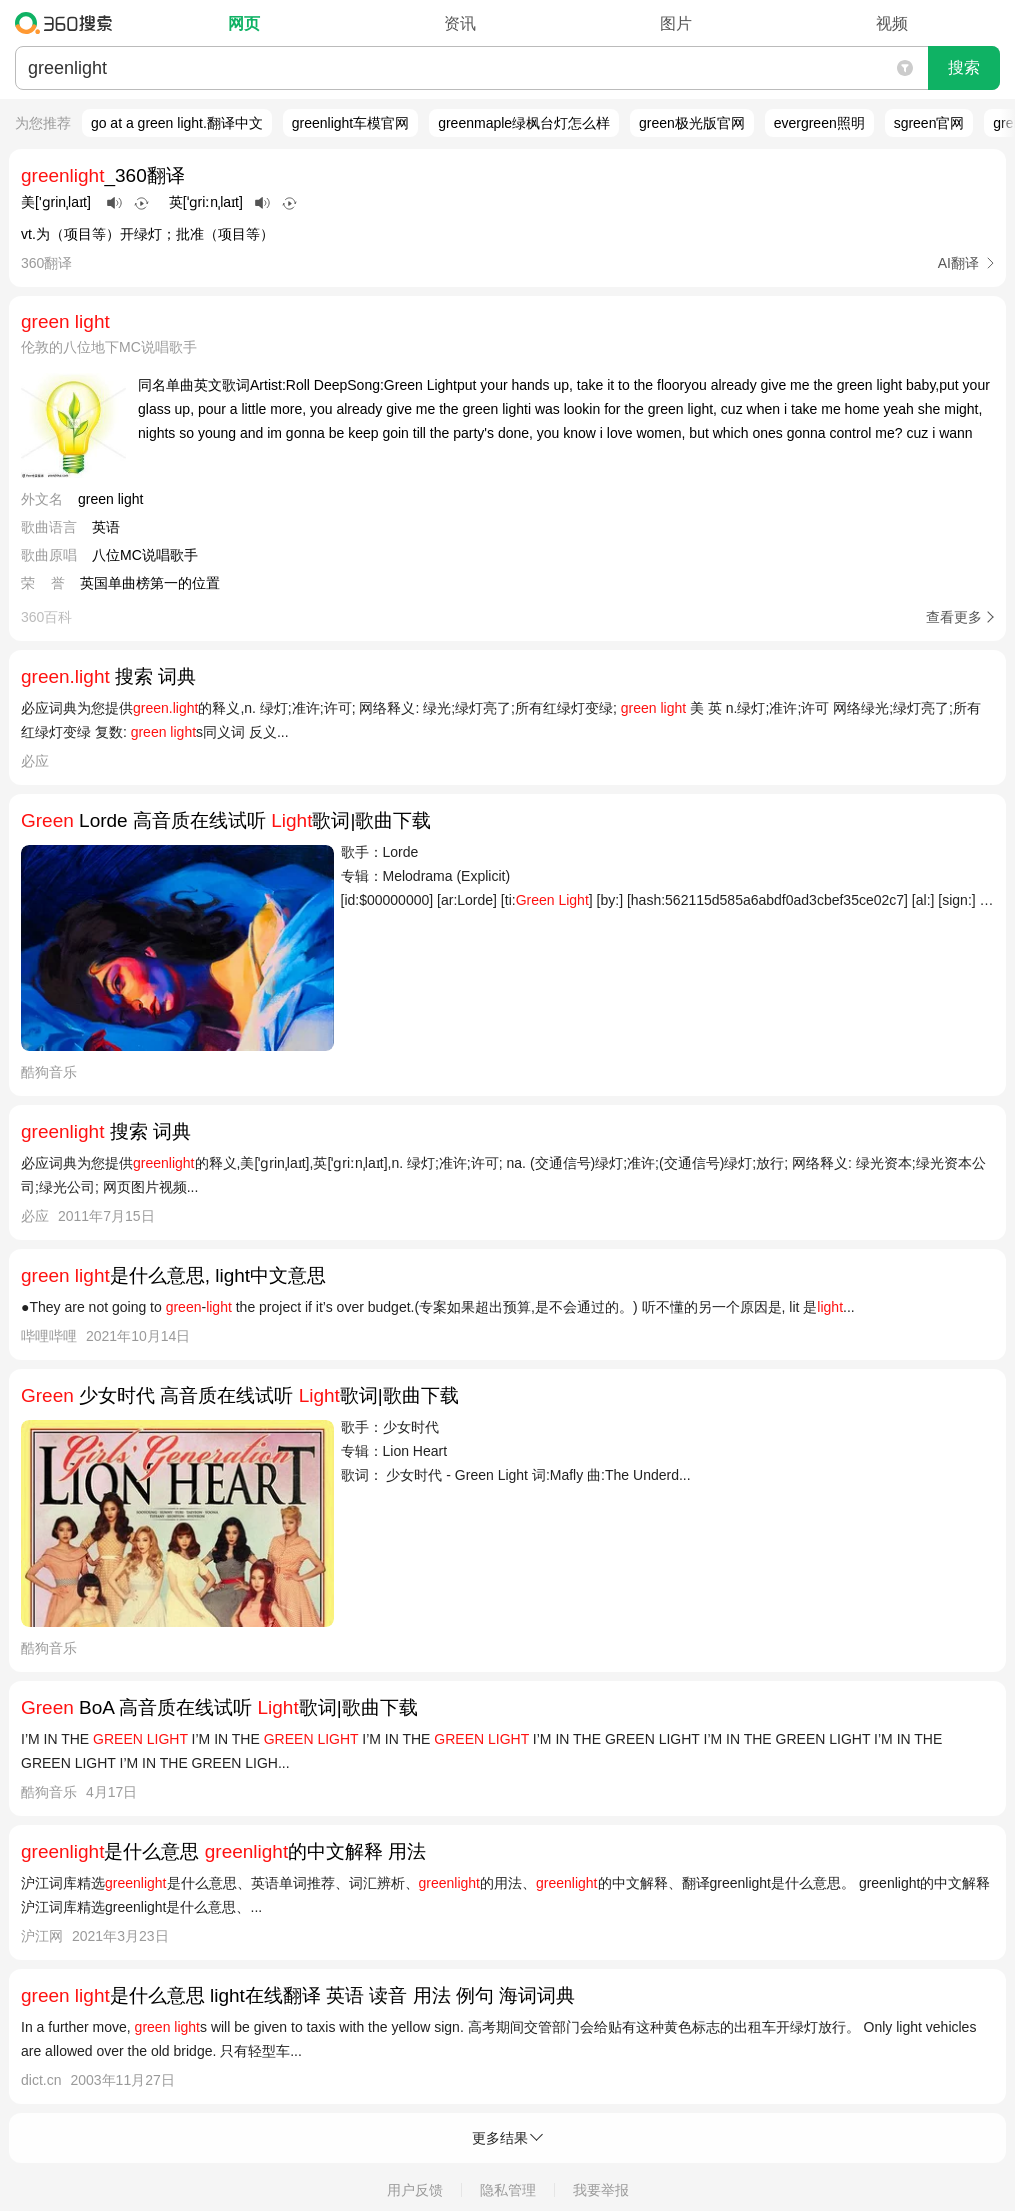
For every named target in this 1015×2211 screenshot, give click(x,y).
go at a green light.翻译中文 (177, 123)
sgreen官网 (929, 123)
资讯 (460, 23)
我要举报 (601, 2190)
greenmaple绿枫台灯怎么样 (524, 123)
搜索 (964, 67)
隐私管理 (508, 2190)
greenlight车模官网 (351, 123)
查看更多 (954, 617)
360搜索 (68, 23)
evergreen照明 (819, 123)
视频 (892, 23)
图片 (676, 23)
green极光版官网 (692, 123)
